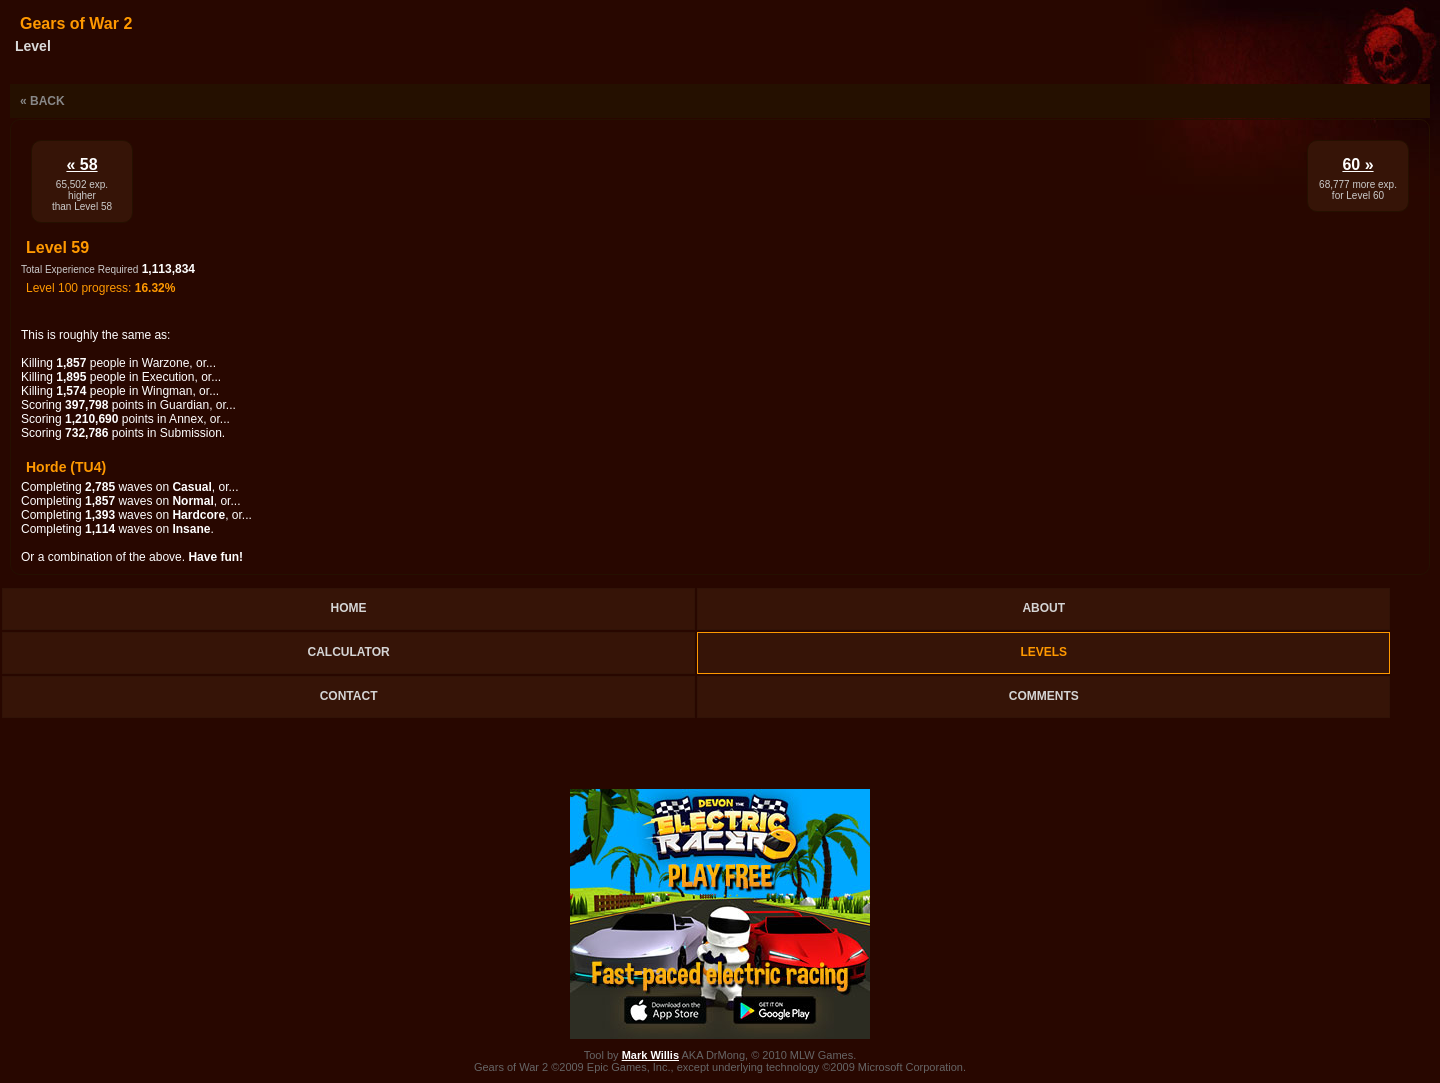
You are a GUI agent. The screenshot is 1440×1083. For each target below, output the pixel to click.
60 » (1357, 164)
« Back (42, 101)
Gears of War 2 (76, 23)
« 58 (81, 164)
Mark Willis (650, 1055)
